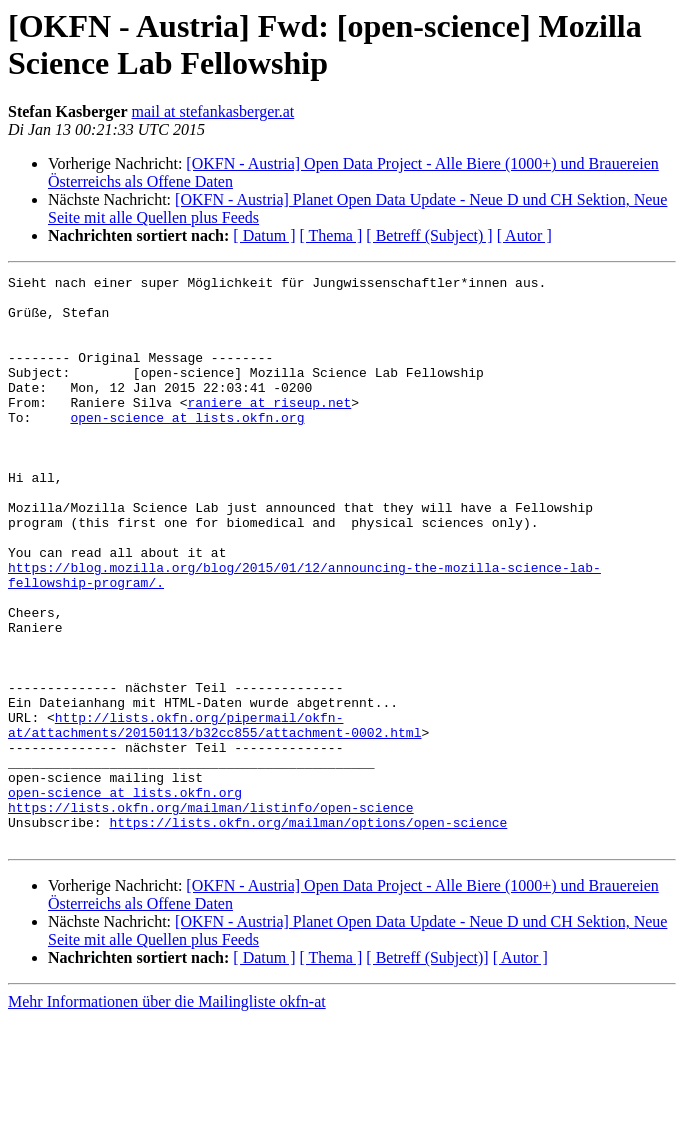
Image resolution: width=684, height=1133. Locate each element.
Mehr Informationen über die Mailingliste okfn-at (167, 1115)
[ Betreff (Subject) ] (429, 235)
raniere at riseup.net (269, 429)
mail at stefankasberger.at (213, 111)
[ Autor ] (524, 235)
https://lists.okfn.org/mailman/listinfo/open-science (211, 915)
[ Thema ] (331, 235)
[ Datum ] (264, 235)
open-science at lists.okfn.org (187, 447)
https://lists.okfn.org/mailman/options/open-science (308, 933)
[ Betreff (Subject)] (427, 1071)
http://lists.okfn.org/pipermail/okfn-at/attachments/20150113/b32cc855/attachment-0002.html (214, 816)
